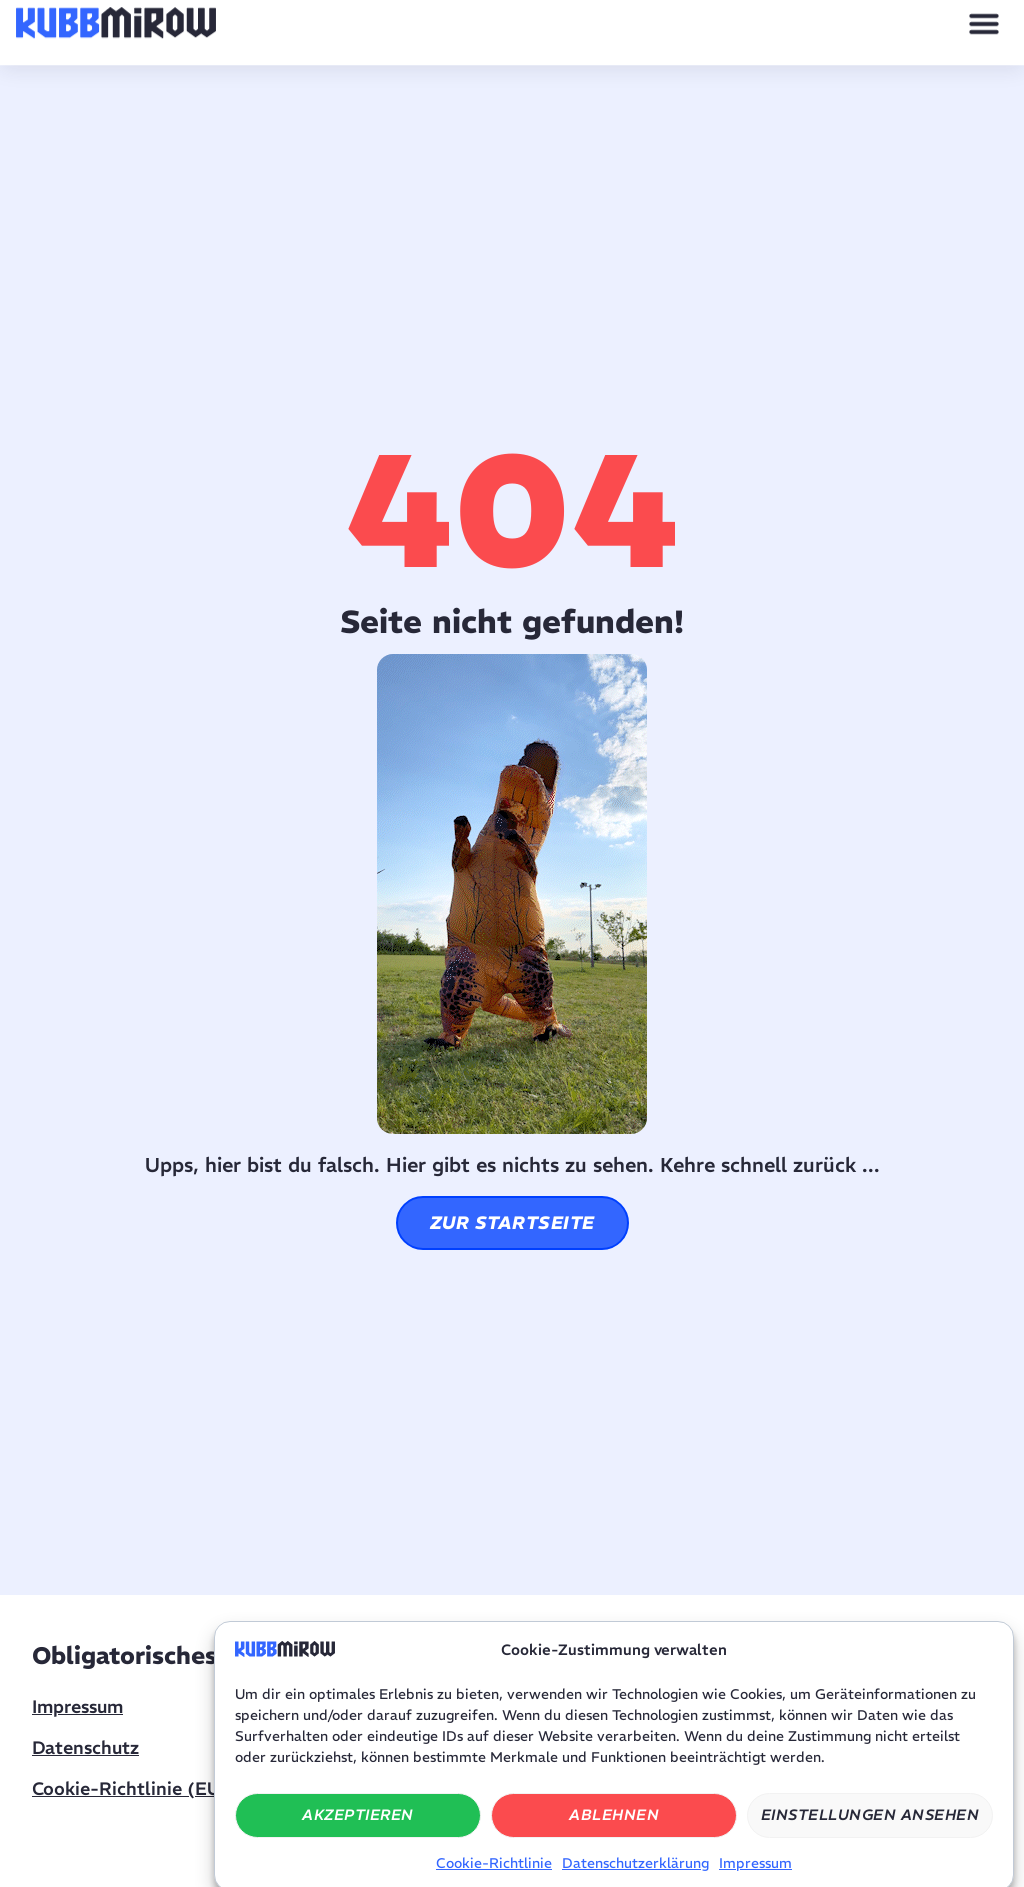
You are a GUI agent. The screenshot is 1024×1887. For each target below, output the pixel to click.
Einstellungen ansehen (870, 1830)
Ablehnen (614, 1830)
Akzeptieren (358, 1830)
